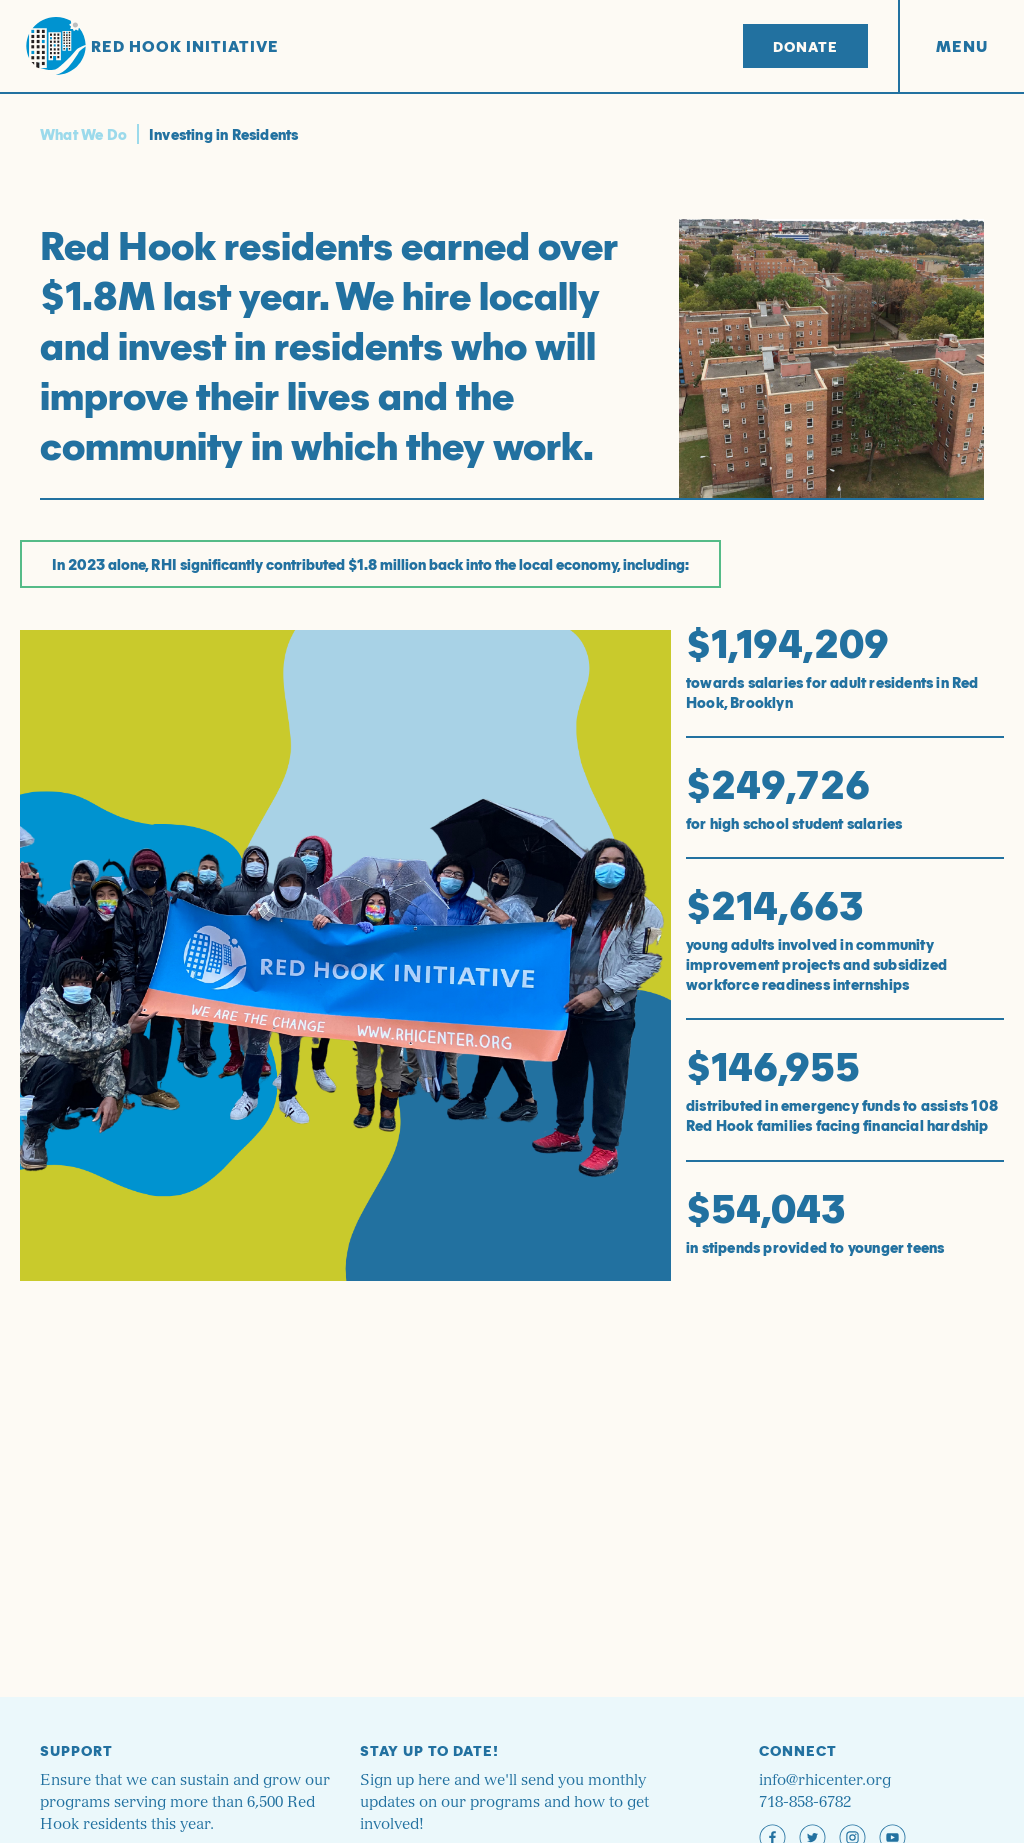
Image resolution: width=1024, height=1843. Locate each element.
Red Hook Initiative (152, 46)
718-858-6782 (805, 1802)
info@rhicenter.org (825, 1780)
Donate (805, 46)
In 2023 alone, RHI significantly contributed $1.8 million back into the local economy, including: (370, 564)
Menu (962, 45)
